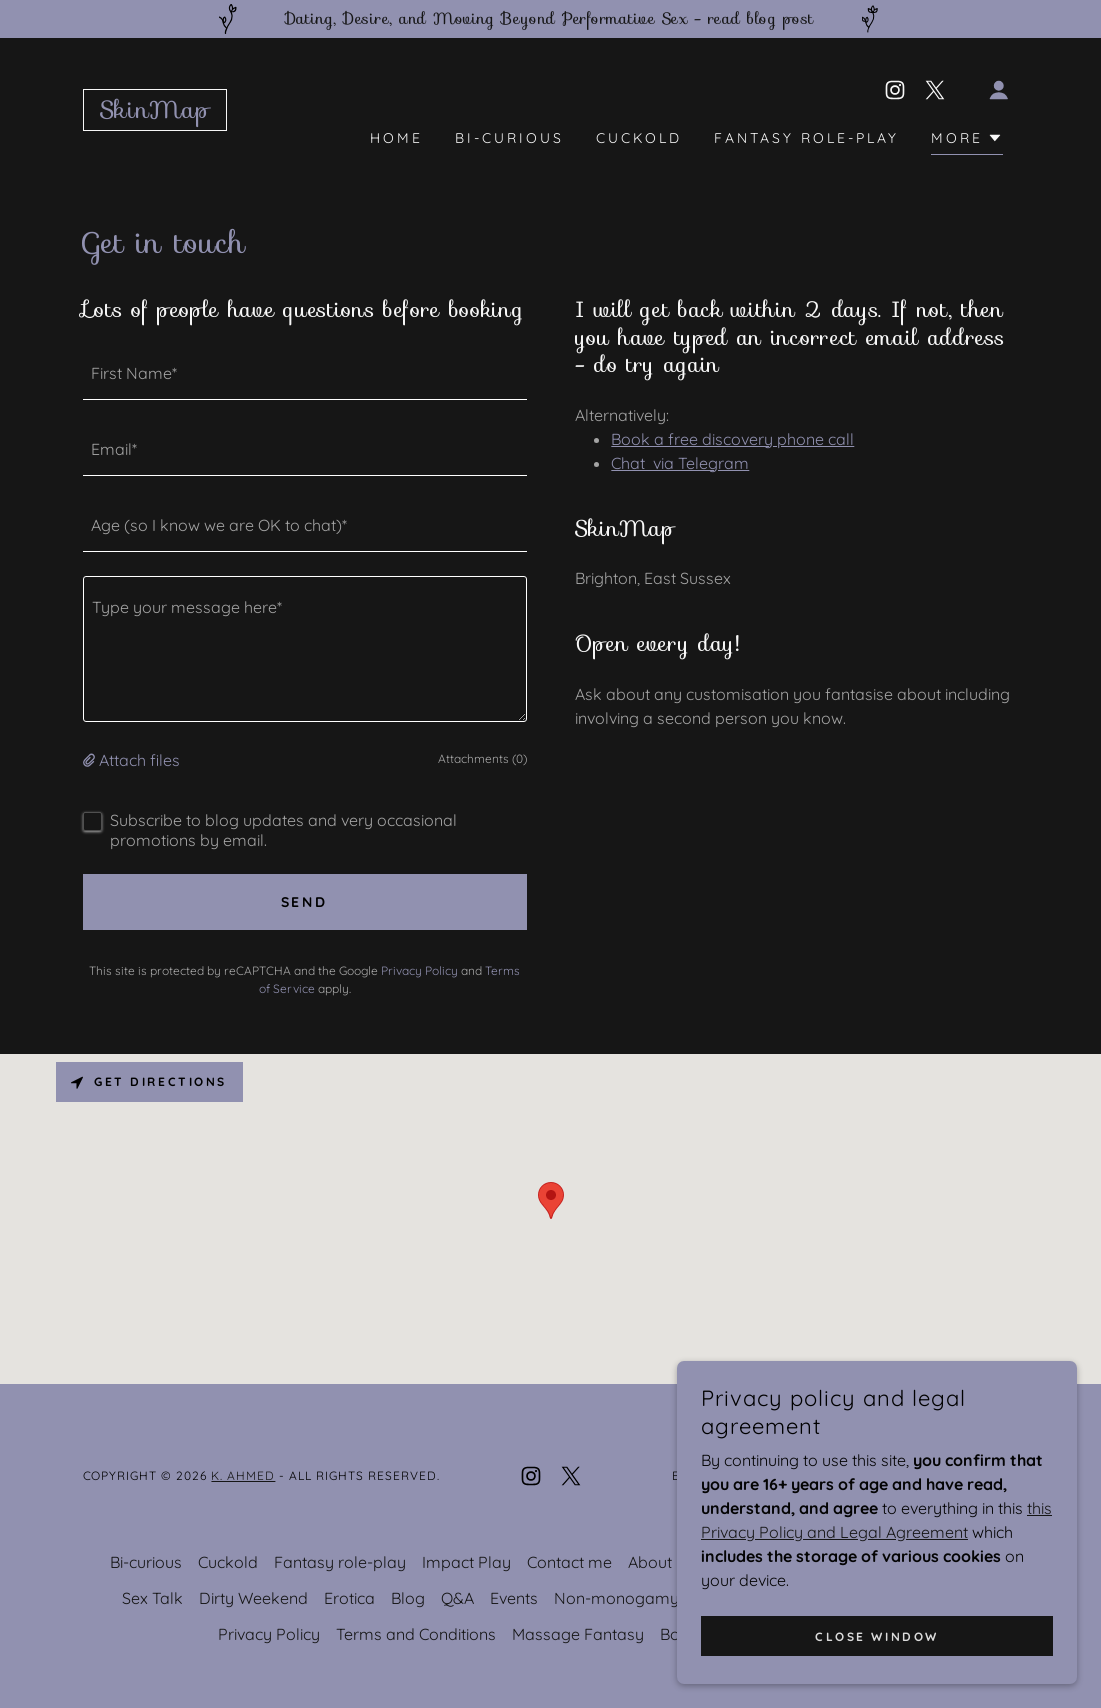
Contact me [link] (569, 1562)
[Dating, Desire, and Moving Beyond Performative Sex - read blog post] (550, 19)
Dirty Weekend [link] (253, 1598)
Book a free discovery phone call (732, 439)
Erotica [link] (349, 1598)
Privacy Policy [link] (419, 970)
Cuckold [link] (639, 138)
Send (305, 902)
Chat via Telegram (680, 463)
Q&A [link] (457, 1598)
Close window (877, 1636)
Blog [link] (408, 1598)
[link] (155, 112)
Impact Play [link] (466, 1562)
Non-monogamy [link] (616, 1598)
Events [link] (514, 1598)
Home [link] (396, 138)
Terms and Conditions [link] (416, 1634)
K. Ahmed (243, 1475)
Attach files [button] (139, 760)
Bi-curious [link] (509, 138)
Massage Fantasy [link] (578, 1634)
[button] (999, 90)
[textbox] (305, 374)
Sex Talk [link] (152, 1598)
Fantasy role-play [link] (806, 138)
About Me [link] (663, 1562)
